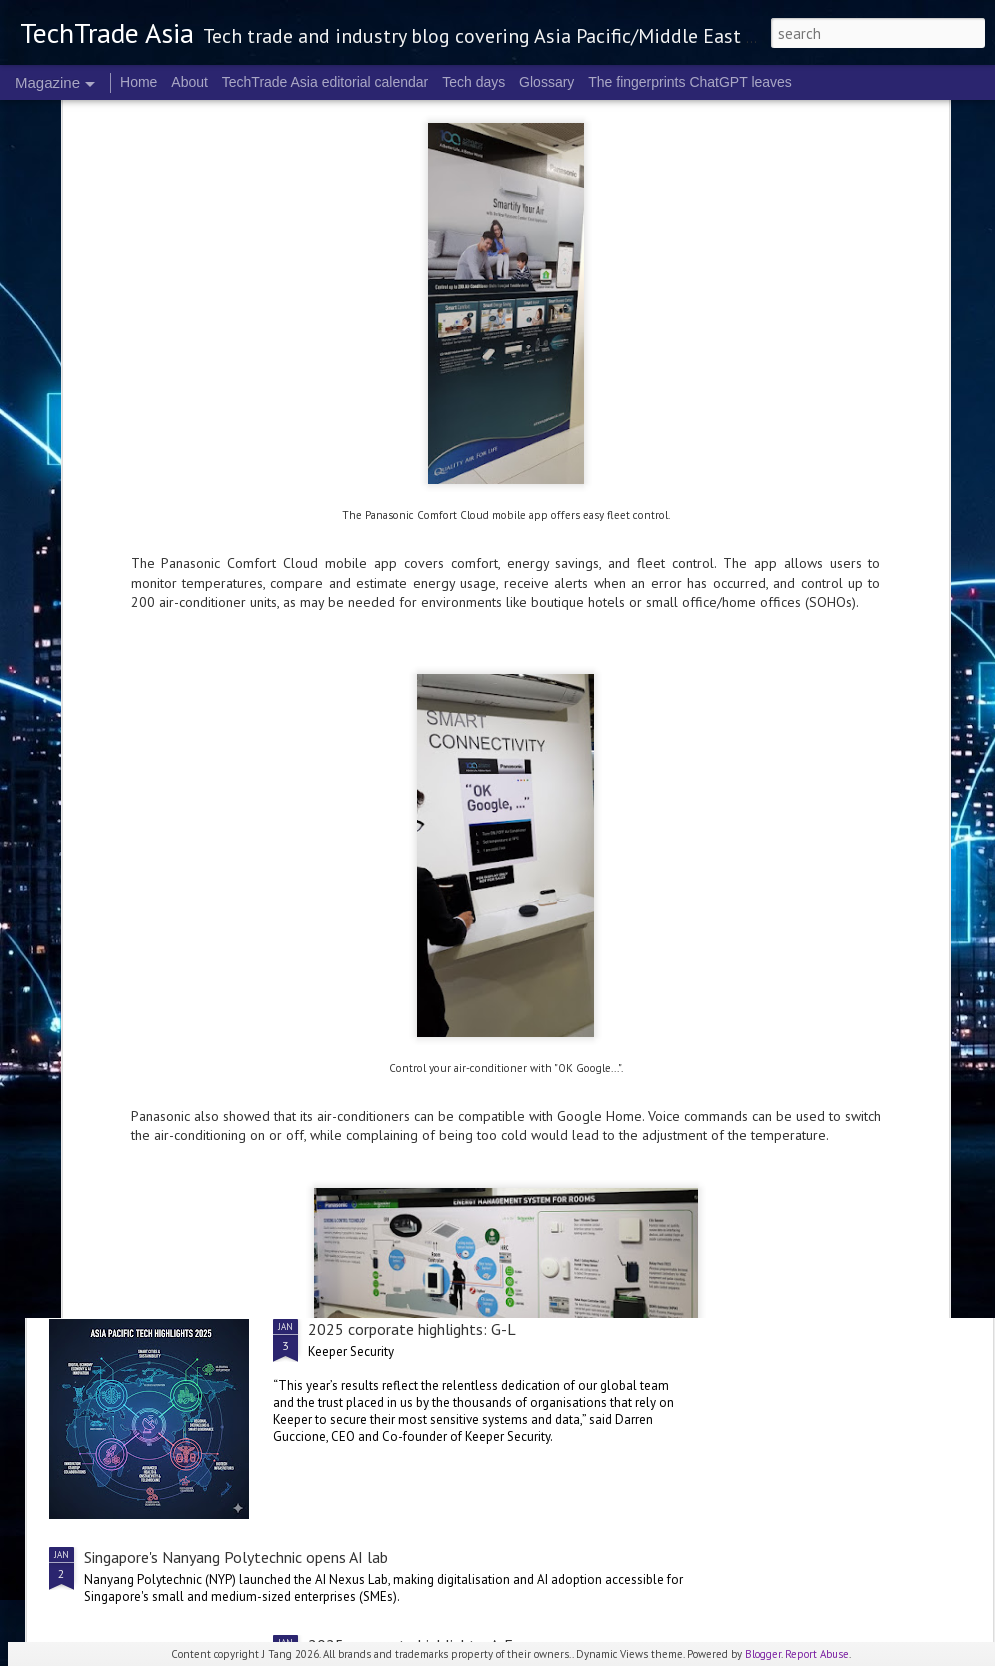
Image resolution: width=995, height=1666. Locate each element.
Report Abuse (817, 1654)
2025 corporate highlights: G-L (412, 1329)
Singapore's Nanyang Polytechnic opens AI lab (236, 1557)
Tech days (473, 82)
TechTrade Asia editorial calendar (325, 82)
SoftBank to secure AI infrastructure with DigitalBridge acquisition (306, 1192)
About (189, 82)
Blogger (763, 1654)
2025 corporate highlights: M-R (414, 964)
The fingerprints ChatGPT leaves (690, 82)
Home (138, 82)
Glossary (546, 82)
